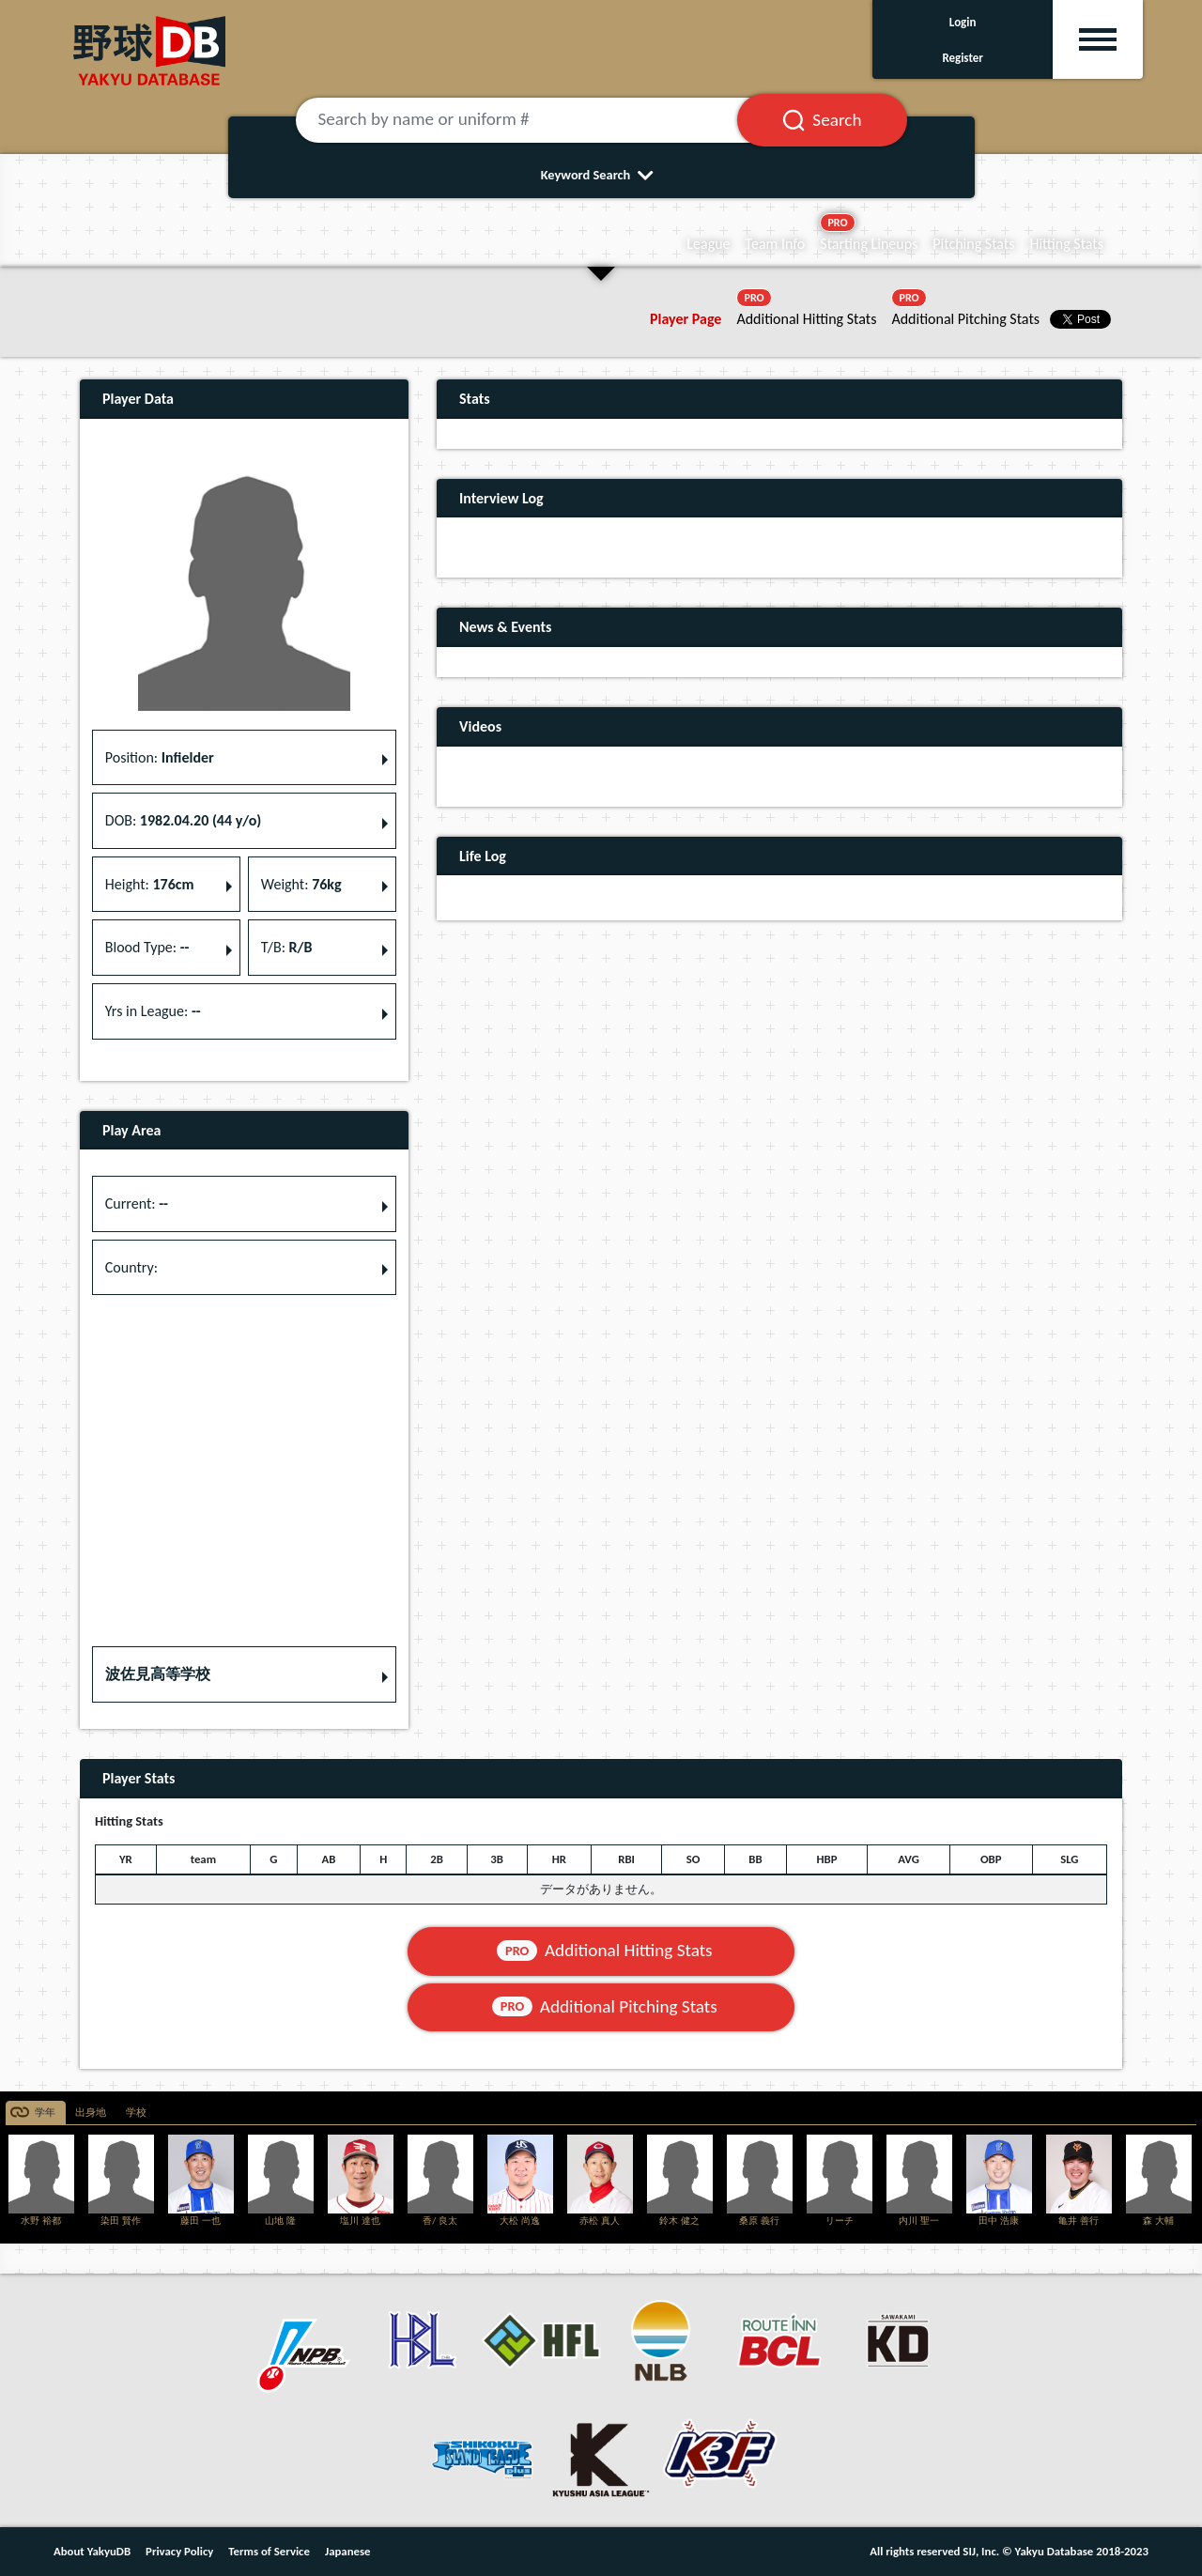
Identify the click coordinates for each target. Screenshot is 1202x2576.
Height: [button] (149, 884)
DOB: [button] (183, 820)
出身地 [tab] (90, 2112)
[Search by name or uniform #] (540, 120)
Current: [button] (136, 1203)
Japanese (348, 2551)
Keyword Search (601, 174)
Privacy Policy (179, 2551)
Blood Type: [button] (147, 947)
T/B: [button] (287, 947)
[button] (244, 1674)
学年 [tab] (45, 2112)
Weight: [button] (301, 884)
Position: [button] (159, 757)
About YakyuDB (92, 2551)
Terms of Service (269, 2551)
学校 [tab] (136, 2112)
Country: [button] (131, 1267)
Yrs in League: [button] (153, 1011)
